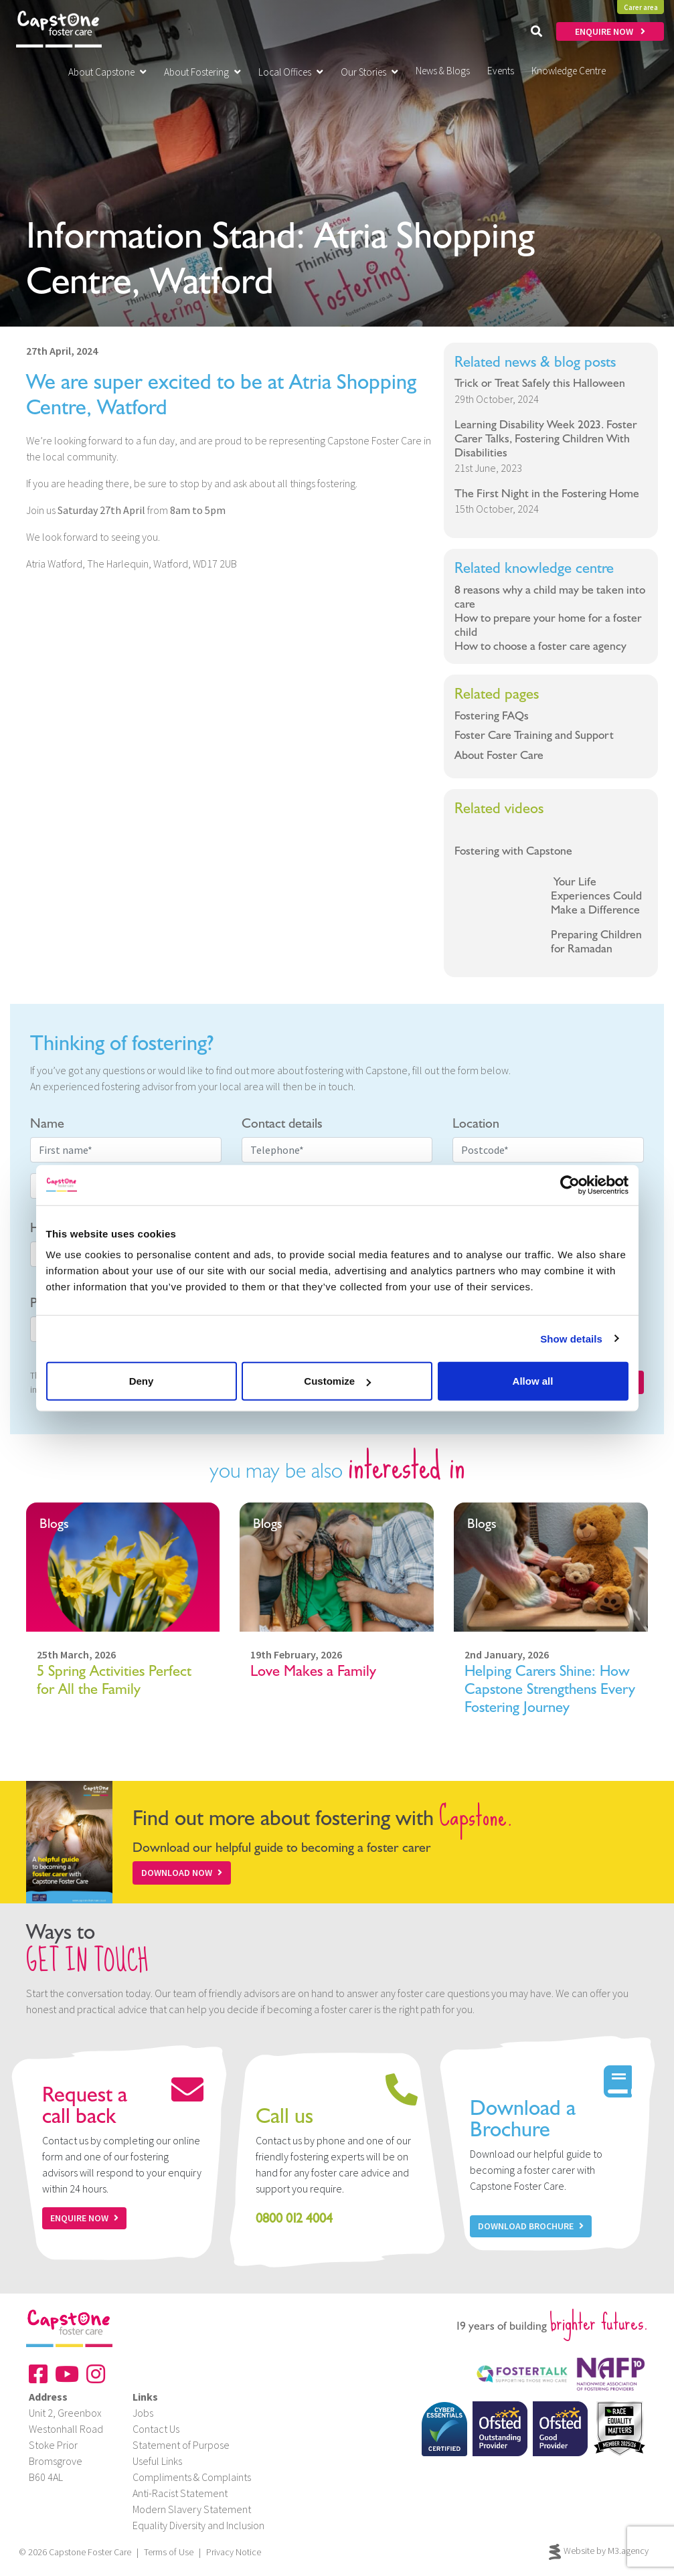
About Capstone (107, 72)
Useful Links (157, 2461)
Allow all (533, 1381)
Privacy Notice (233, 2552)
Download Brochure (531, 2226)
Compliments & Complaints (192, 2477)
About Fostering (202, 72)
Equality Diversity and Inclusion (198, 2525)
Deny (141, 1381)
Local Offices (290, 72)
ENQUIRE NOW (610, 31)
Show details (571, 1338)
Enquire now (84, 2218)
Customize (337, 1381)
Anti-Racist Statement (180, 2493)
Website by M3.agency (599, 2552)
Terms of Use (168, 2552)
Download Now (181, 1873)
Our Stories (369, 72)
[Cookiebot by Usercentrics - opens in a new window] (569, 1185)
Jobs (143, 2412)
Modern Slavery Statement (192, 2509)
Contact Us (156, 2428)
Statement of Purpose (181, 2445)
